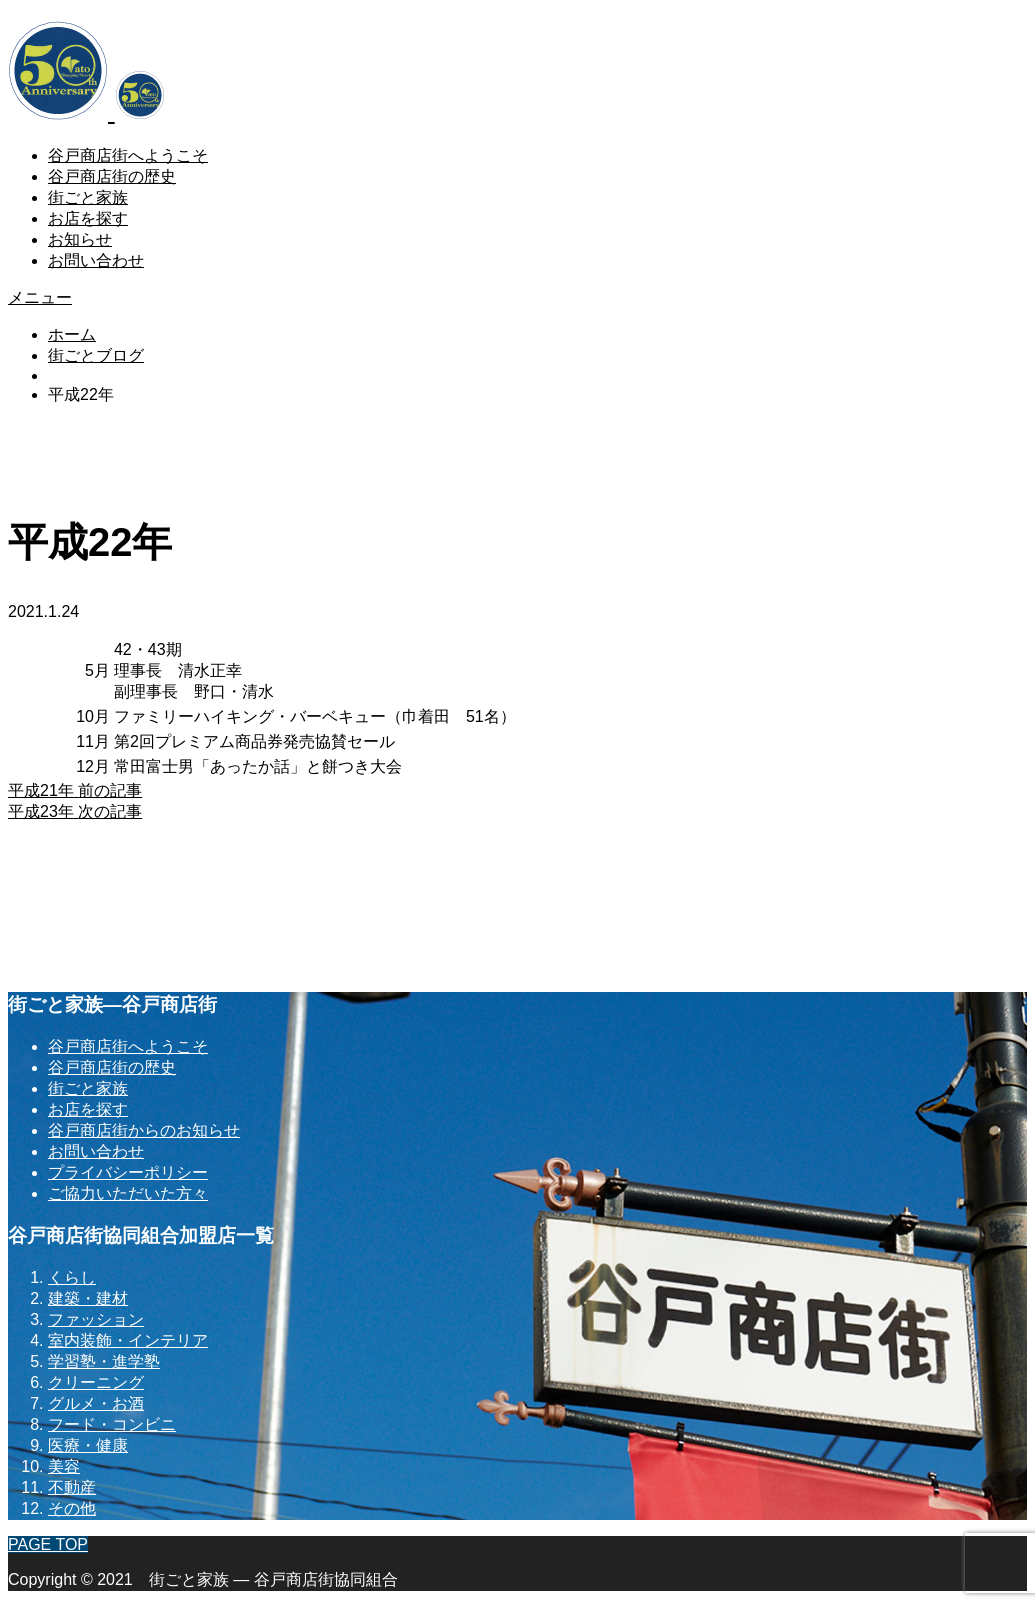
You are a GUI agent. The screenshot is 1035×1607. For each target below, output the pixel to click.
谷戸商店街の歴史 (112, 176)
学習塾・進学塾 (104, 1361)
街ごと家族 (88, 197)
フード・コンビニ (112, 1424)
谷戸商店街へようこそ (128, 155)
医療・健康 (88, 1445)
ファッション (96, 1319)
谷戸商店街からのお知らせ (144, 1130)
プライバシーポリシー (128, 1172)
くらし (72, 1277)
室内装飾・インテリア (128, 1340)
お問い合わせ (96, 260)
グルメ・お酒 (96, 1403)
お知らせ (80, 239)
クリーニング (96, 1382)
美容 (64, 1466)
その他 (72, 1508)
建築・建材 (88, 1298)
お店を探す (88, 218)
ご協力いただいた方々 (128, 1193)
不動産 (72, 1487)
